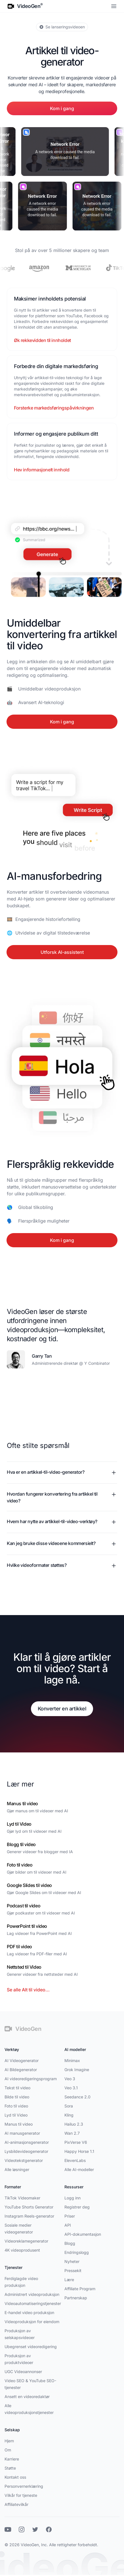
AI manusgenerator (22, 2133)
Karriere (12, 2459)
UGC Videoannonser (23, 2371)
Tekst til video (17, 2087)
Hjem (9, 2440)
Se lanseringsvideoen (62, 26)
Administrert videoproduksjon (32, 2294)
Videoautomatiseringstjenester (33, 2303)
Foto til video (16, 2105)
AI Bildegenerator (21, 2069)
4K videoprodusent (22, 2250)
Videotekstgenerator (24, 2160)
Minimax (72, 2060)
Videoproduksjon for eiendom (32, 2321)
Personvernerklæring (24, 2486)
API (67, 2225)
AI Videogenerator (22, 2060)
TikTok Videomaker (22, 2197)
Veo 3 (69, 2078)
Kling (68, 2115)
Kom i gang (62, 108)
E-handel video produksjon (29, 2312)
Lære (69, 2279)
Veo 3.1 (71, 2087)
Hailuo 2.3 (73, 2124)
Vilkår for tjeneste (21, 2495)
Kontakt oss (15, 2477)
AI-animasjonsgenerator (27, 2142)
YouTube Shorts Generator (29, 2207)
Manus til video (19, 2124)
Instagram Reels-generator (29, 2216)
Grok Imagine (76, 2069)
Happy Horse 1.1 (79, 2151)
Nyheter (71, 2261)
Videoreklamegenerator (26, 2241)
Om (8, 2449)
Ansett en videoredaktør (27, 2396)
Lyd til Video (16, 2115)
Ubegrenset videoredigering (31, 2346)
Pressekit (72, 2270)
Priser (69, 2216)
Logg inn (72, 2197)
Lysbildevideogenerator (26, 2151)
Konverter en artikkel (62, 1709)
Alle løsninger (17, 2169)
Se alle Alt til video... (28, 1990)
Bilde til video (17, 2096)
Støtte (10, 2468)
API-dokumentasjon (82, 2234)
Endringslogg (76, 2252)
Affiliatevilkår (16, 2504)
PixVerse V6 (75, 2142)
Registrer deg (77, 2207)
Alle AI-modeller (79, 2169)
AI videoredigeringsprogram (31, 2078)
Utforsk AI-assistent (62, 954)
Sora (68, 2105)
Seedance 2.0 (77, 2096)
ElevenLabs (75, 2160)
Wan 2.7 (72, 2133)
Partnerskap (75, 2297)
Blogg (69, 2243)
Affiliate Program (79, 2288)
